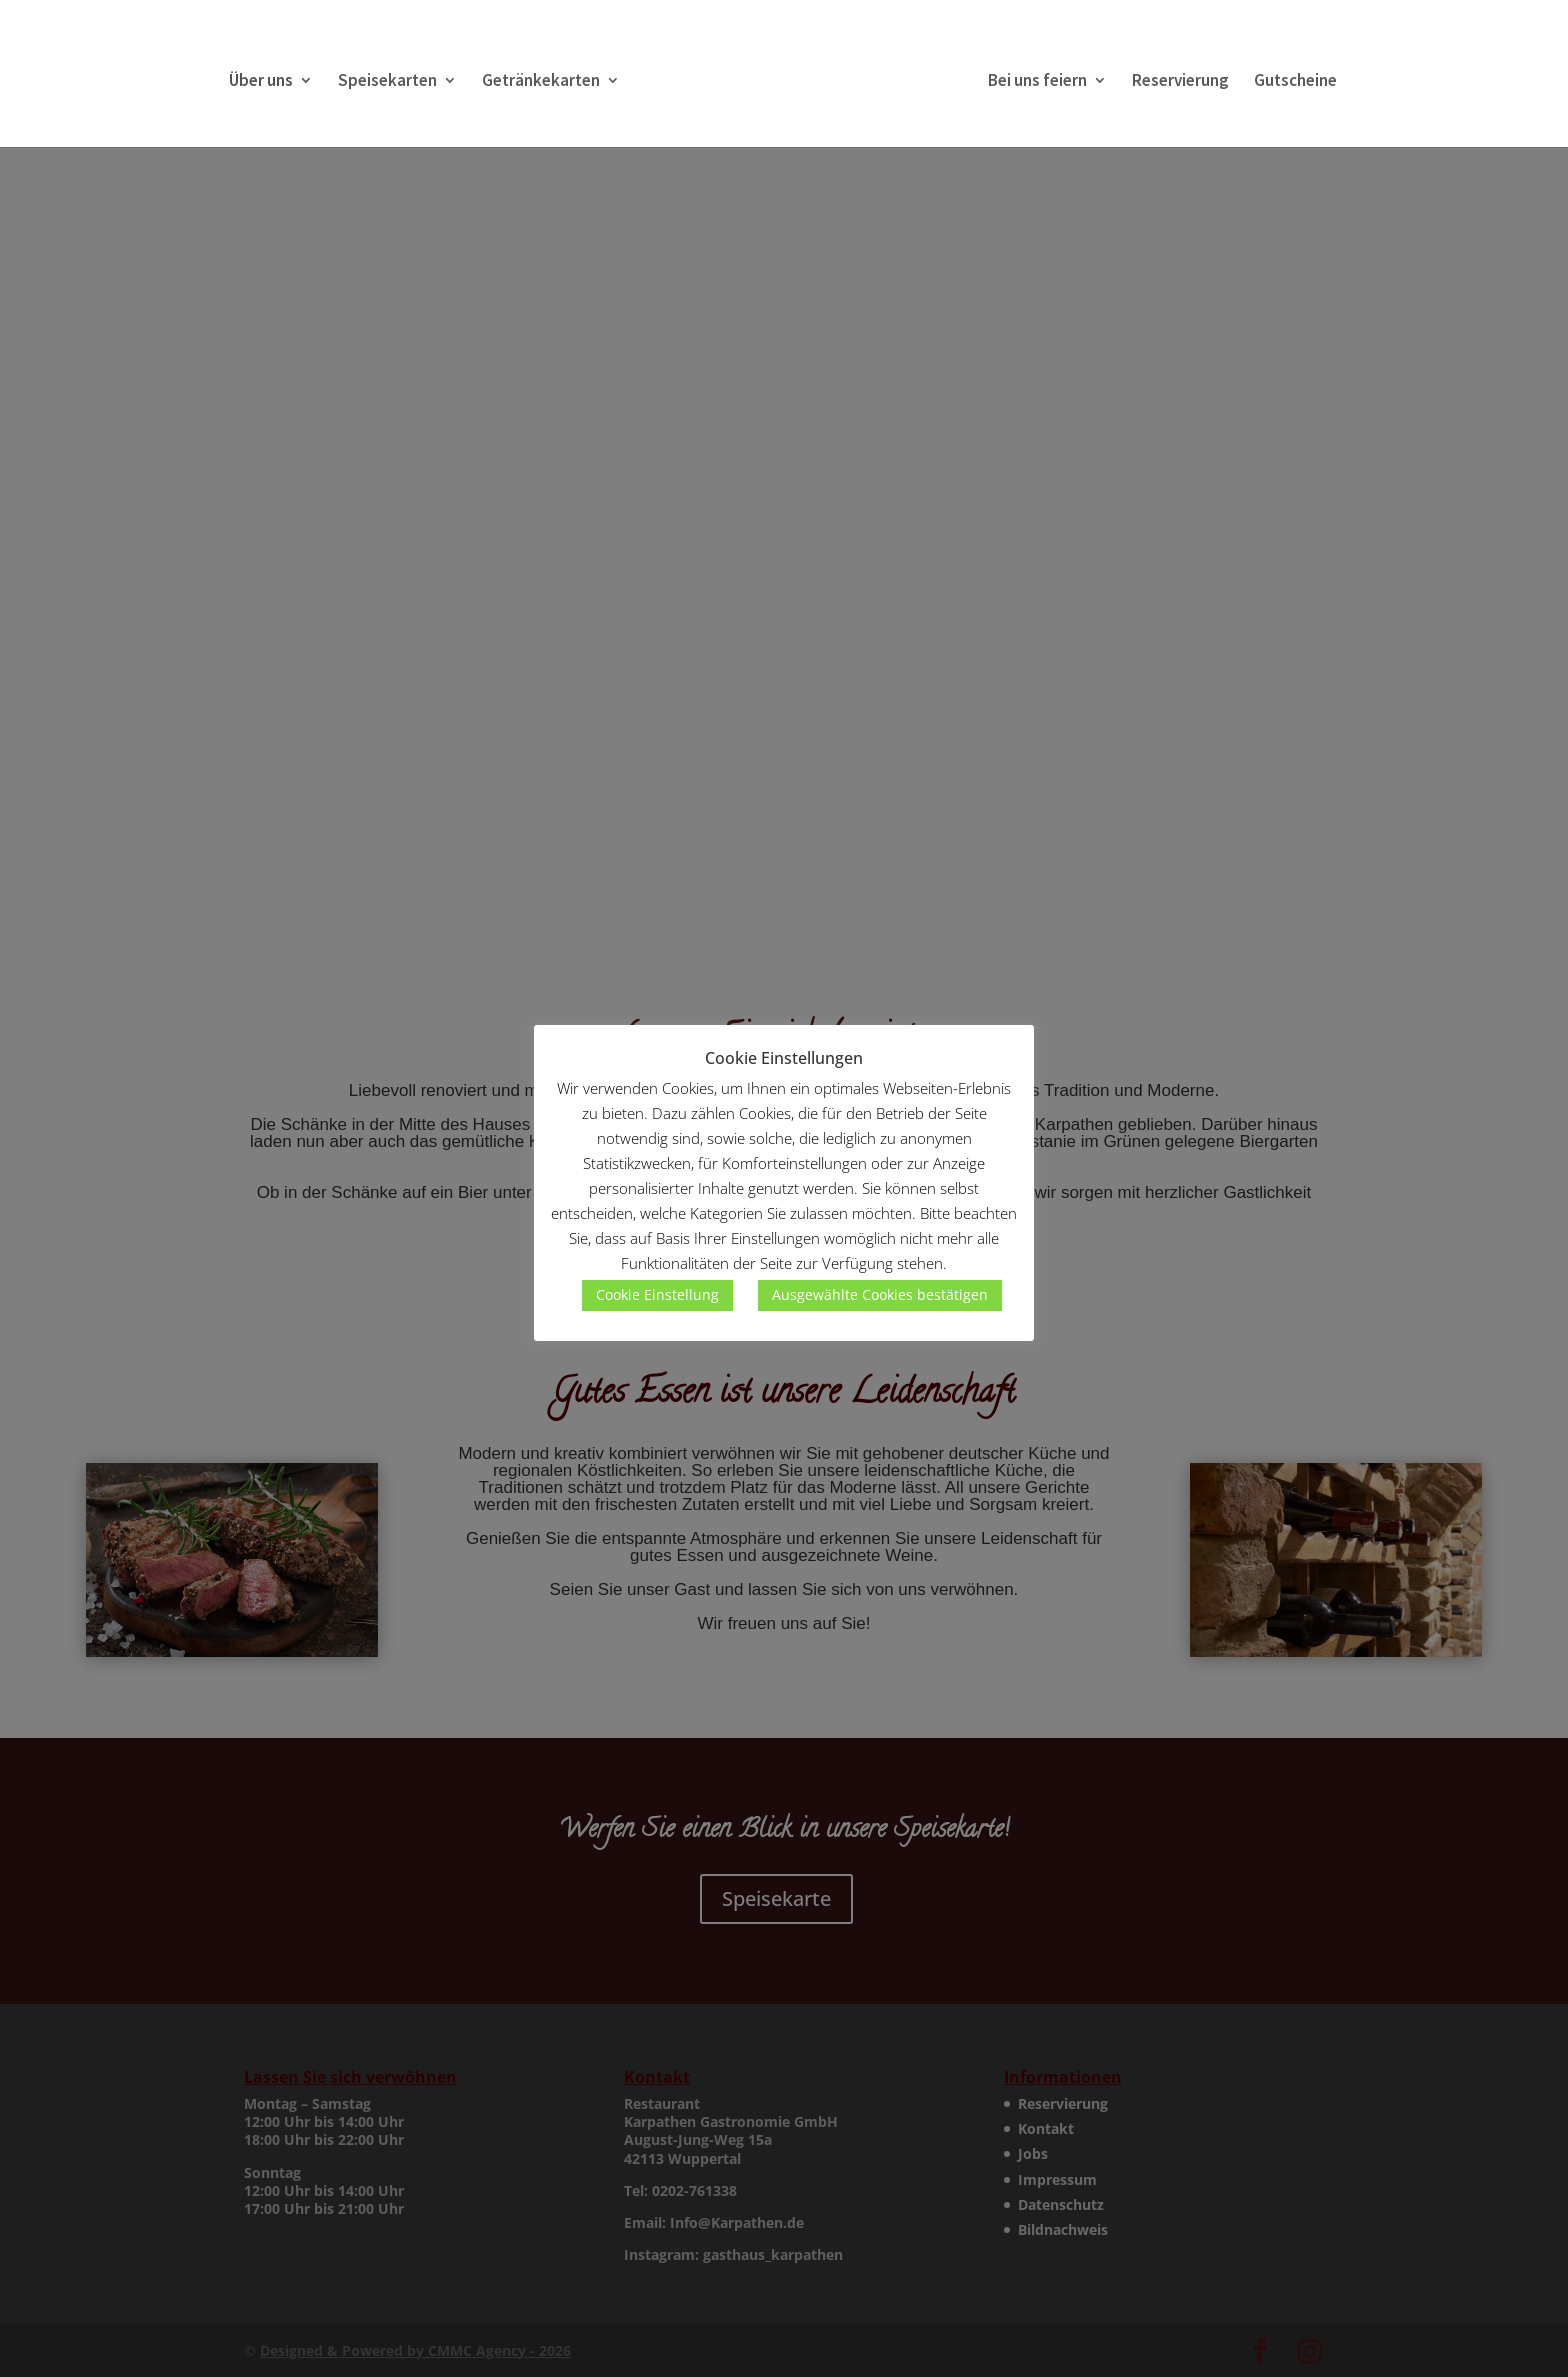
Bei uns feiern (1037, 82)
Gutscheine (1295, 82)
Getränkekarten (541, 82)
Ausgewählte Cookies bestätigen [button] (880, 1294)
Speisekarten (387, 82)
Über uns (261, 82)
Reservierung (1180, 82)
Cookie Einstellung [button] (657, 1294)
